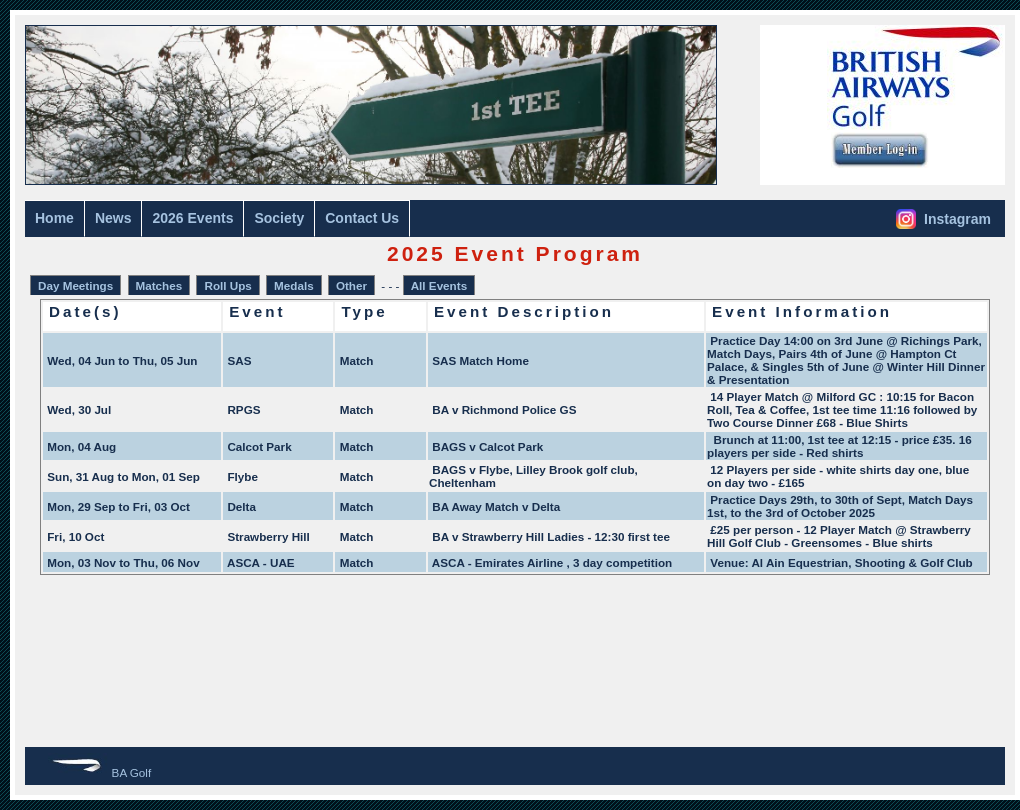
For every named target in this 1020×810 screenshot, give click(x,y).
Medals (294, 285)
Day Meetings (75, 285)
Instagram (943, 219)
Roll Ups (227, 285)
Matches (159, 285)
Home (54, 218)
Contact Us (362, 218)
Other (351, 285)
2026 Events (192, 218)
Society (279, 218)
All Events (439, 285)
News (113, 218)
